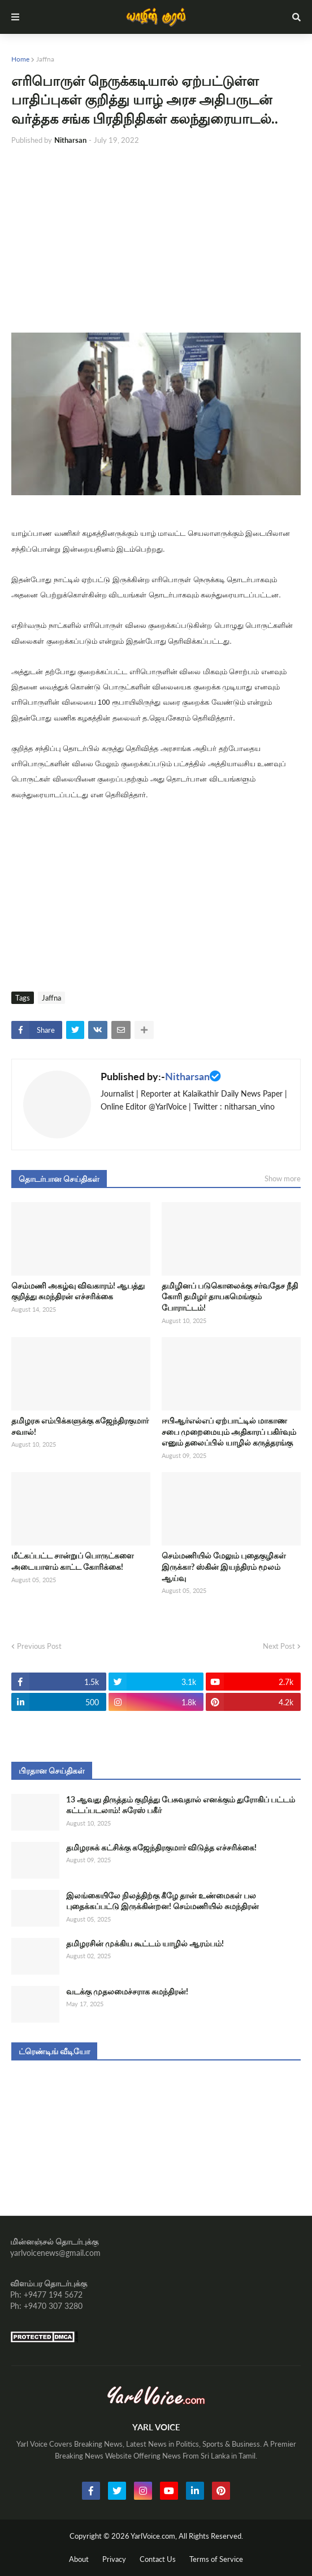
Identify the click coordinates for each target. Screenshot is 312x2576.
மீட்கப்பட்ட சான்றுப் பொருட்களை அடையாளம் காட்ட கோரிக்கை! (72, 1561)
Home (20, 59)
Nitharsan (187, 1076)
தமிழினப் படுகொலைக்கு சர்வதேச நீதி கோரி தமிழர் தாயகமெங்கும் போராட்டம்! (230, 1296)
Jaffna (45, 59)
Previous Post (39, 1646)
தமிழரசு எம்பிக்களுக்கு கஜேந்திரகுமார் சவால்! (80, 1426)
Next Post (279, 1646)
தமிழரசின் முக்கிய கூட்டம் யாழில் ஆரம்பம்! (145, 1943)
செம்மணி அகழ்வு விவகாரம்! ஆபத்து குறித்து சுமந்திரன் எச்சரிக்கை (78, 1291)
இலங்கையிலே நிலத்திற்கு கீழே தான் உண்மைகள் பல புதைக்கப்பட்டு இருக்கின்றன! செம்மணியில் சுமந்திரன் (162, 1900)
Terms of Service (216, 2559)
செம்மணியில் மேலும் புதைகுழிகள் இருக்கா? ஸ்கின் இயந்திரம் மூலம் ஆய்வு (224, 1566)
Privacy (114, 2559)
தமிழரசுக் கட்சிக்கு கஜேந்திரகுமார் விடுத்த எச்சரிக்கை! (161, 1847)
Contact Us (158, 2559)
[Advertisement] (156, 239)
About (79, 2559)
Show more (283, 1178)
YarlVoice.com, (155, 2535)
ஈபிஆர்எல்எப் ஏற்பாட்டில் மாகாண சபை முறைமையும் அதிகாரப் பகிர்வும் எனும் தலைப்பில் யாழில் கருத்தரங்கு (229, 1431)
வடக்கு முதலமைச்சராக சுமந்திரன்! (127, 1991)
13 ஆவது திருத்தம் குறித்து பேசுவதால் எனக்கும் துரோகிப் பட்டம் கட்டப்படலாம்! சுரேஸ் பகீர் (180, 1805)
